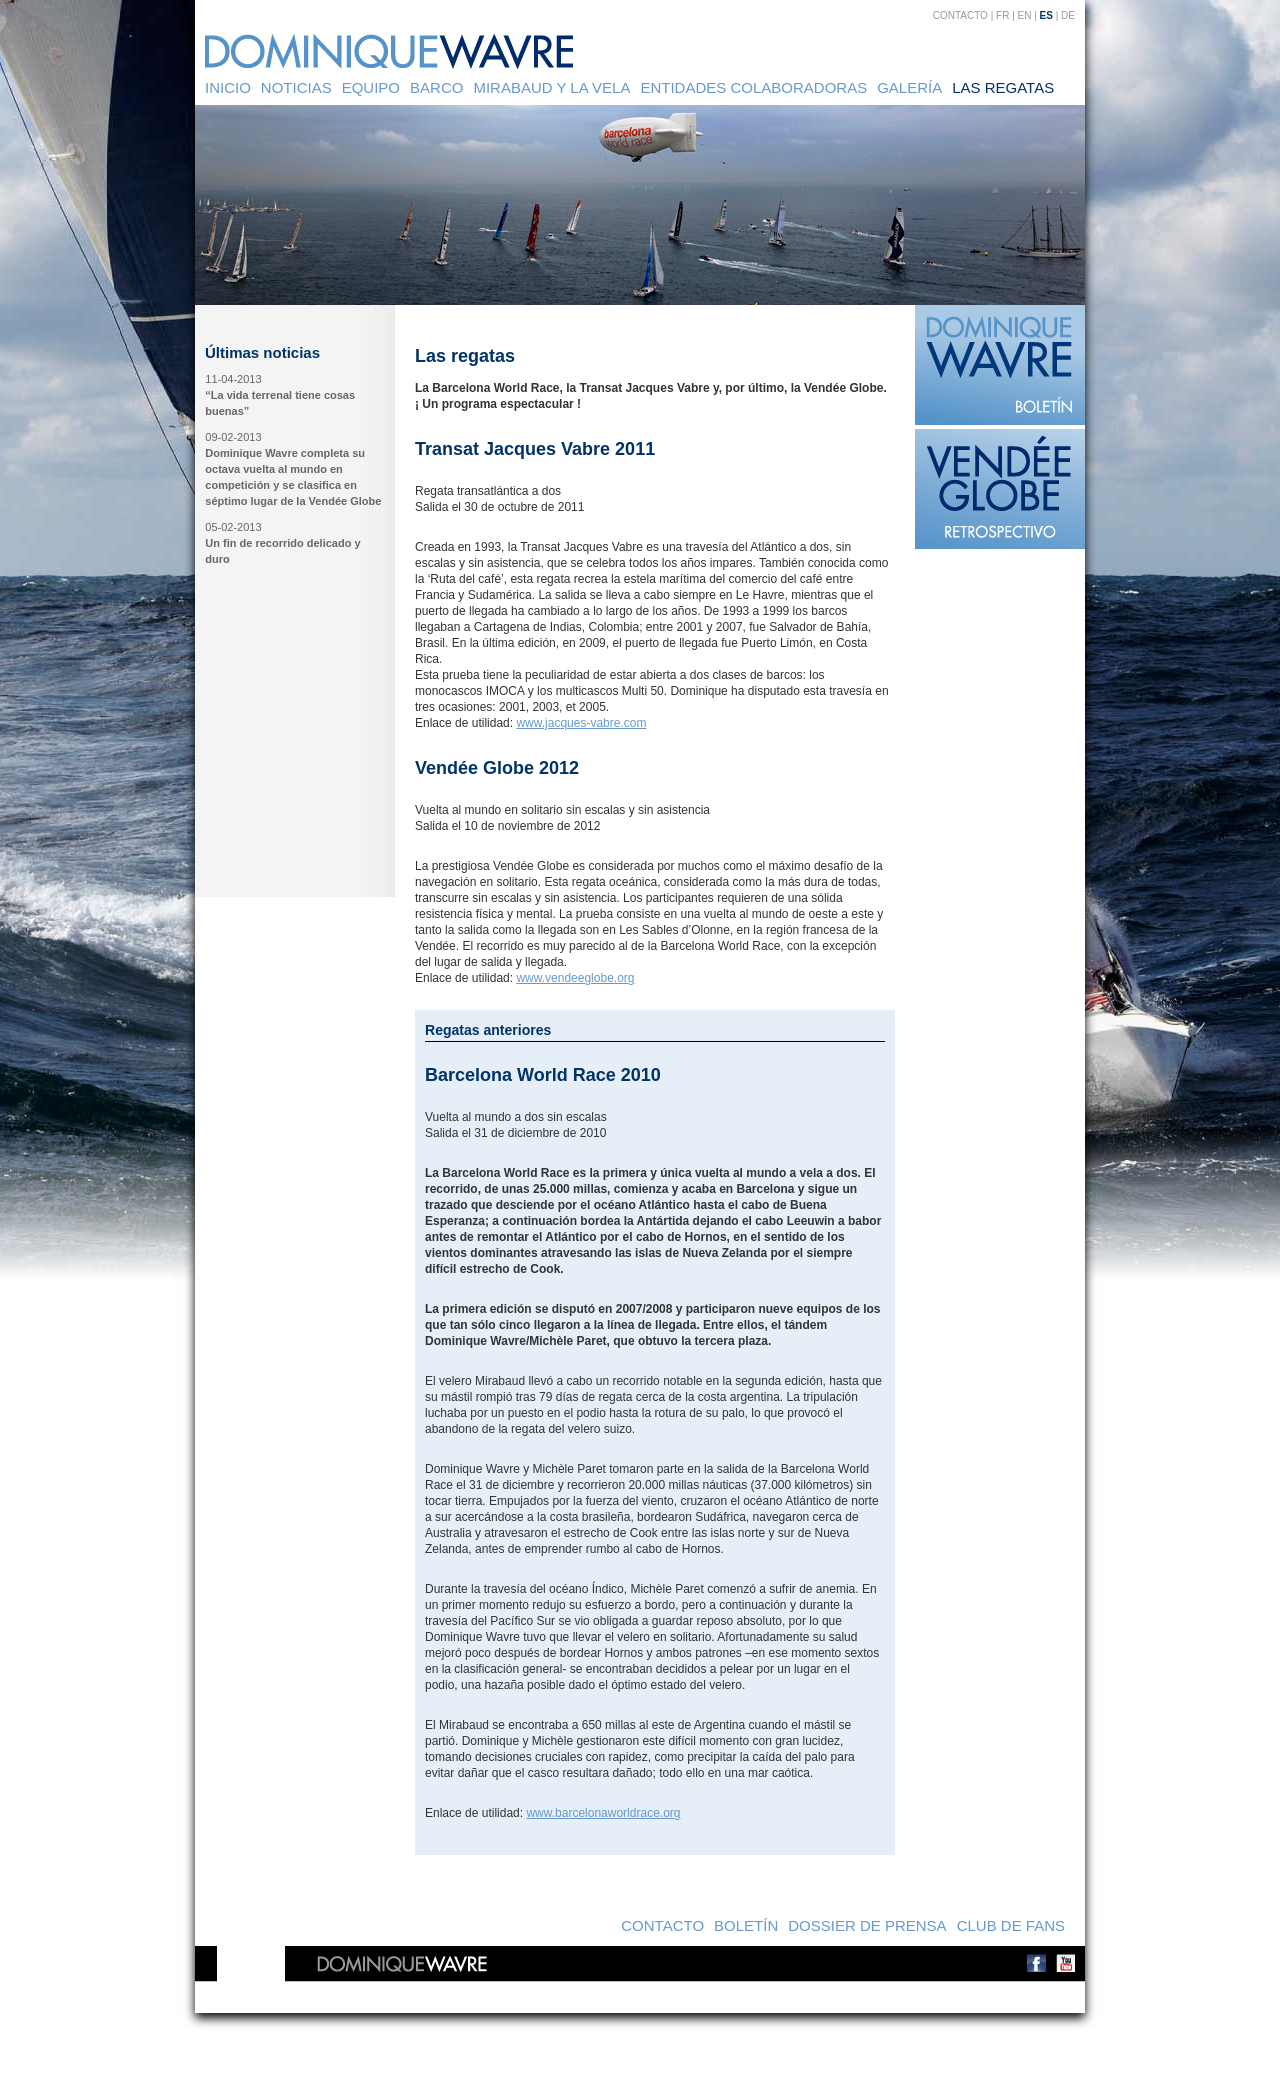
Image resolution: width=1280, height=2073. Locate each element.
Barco (436, 87)
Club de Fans (1011, 1925)
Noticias (296, 87)
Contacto (960, 15)
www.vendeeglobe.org (575, 978)
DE (1068, 15)
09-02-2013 (233, 437)
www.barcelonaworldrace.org (603, 1813)
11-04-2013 (233, 379)
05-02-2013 (233, 527)
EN (1025, 15)
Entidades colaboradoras (753, 87)
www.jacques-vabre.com (581, 723)
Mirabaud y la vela (551, 87)
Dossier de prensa (867, 1925)
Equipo (371, 87)
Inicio (228, 87)
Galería (909, 87)
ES (1046, 15)
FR (1002, 15)
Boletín (746, 1925)
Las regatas (1003, 87)
